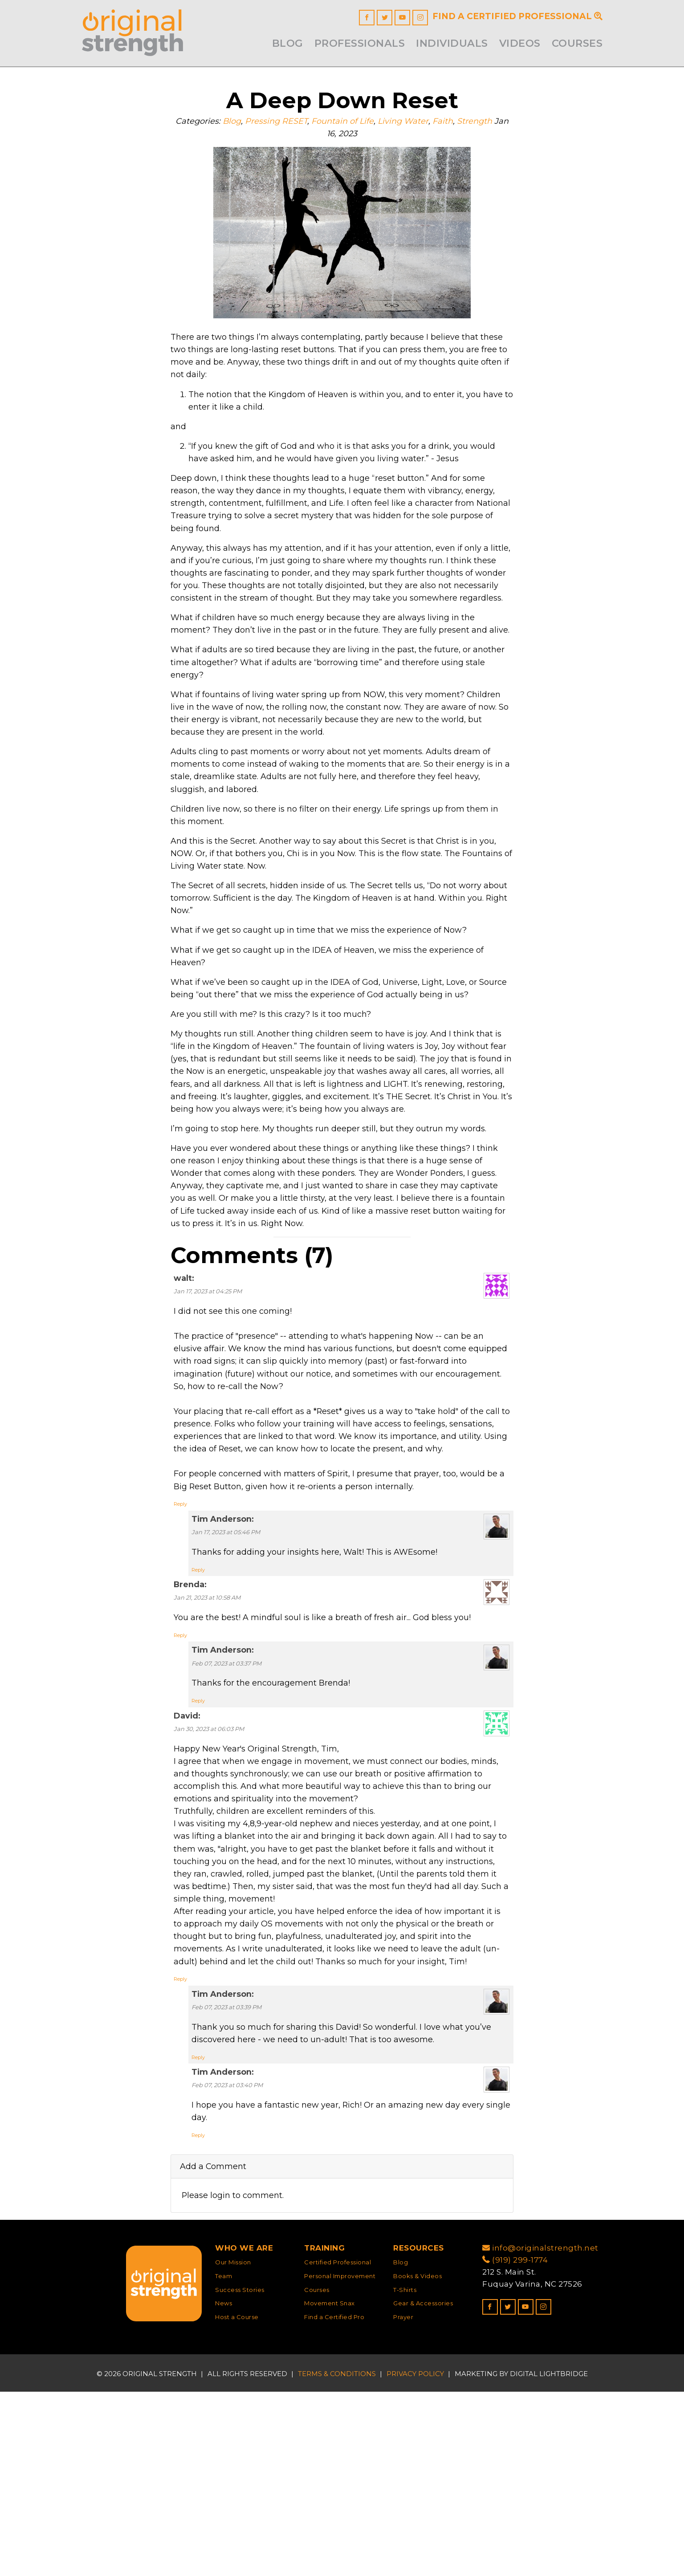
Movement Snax (329, 2487)
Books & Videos (417, 2460)
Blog (287, 43)
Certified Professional (337, 2446)
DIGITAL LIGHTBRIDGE (549, 2558)
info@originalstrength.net (540, 2432)
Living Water (414, 124)
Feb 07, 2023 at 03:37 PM (226, 1815)
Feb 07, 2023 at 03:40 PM (227, 2263)
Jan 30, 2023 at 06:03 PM (209, 1884)
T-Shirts (404, 2474)
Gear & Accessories (423, 2487)
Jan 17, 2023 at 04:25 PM (208, 1407)
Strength (490, 124)
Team (223, 2460)
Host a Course (237, 2501)
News (223, 2487)
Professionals (359, 43)
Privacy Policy (415, 2558)
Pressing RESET (281, 124)
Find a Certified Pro (334, 2501)
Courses (577, 43)
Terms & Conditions (337, 2558)
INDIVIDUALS (452, 43)
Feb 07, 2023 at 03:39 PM (226, 2181)
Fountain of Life (351, 124)
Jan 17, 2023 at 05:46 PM (225, 1677)
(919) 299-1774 (515, 2444)
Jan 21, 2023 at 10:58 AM (207, 1746)
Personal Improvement (339, 2460)
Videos (520, 43)
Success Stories (240, 2474)
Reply (180, 1648)
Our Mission (233, 2446)
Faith (456, 124)
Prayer (403, 2501)
